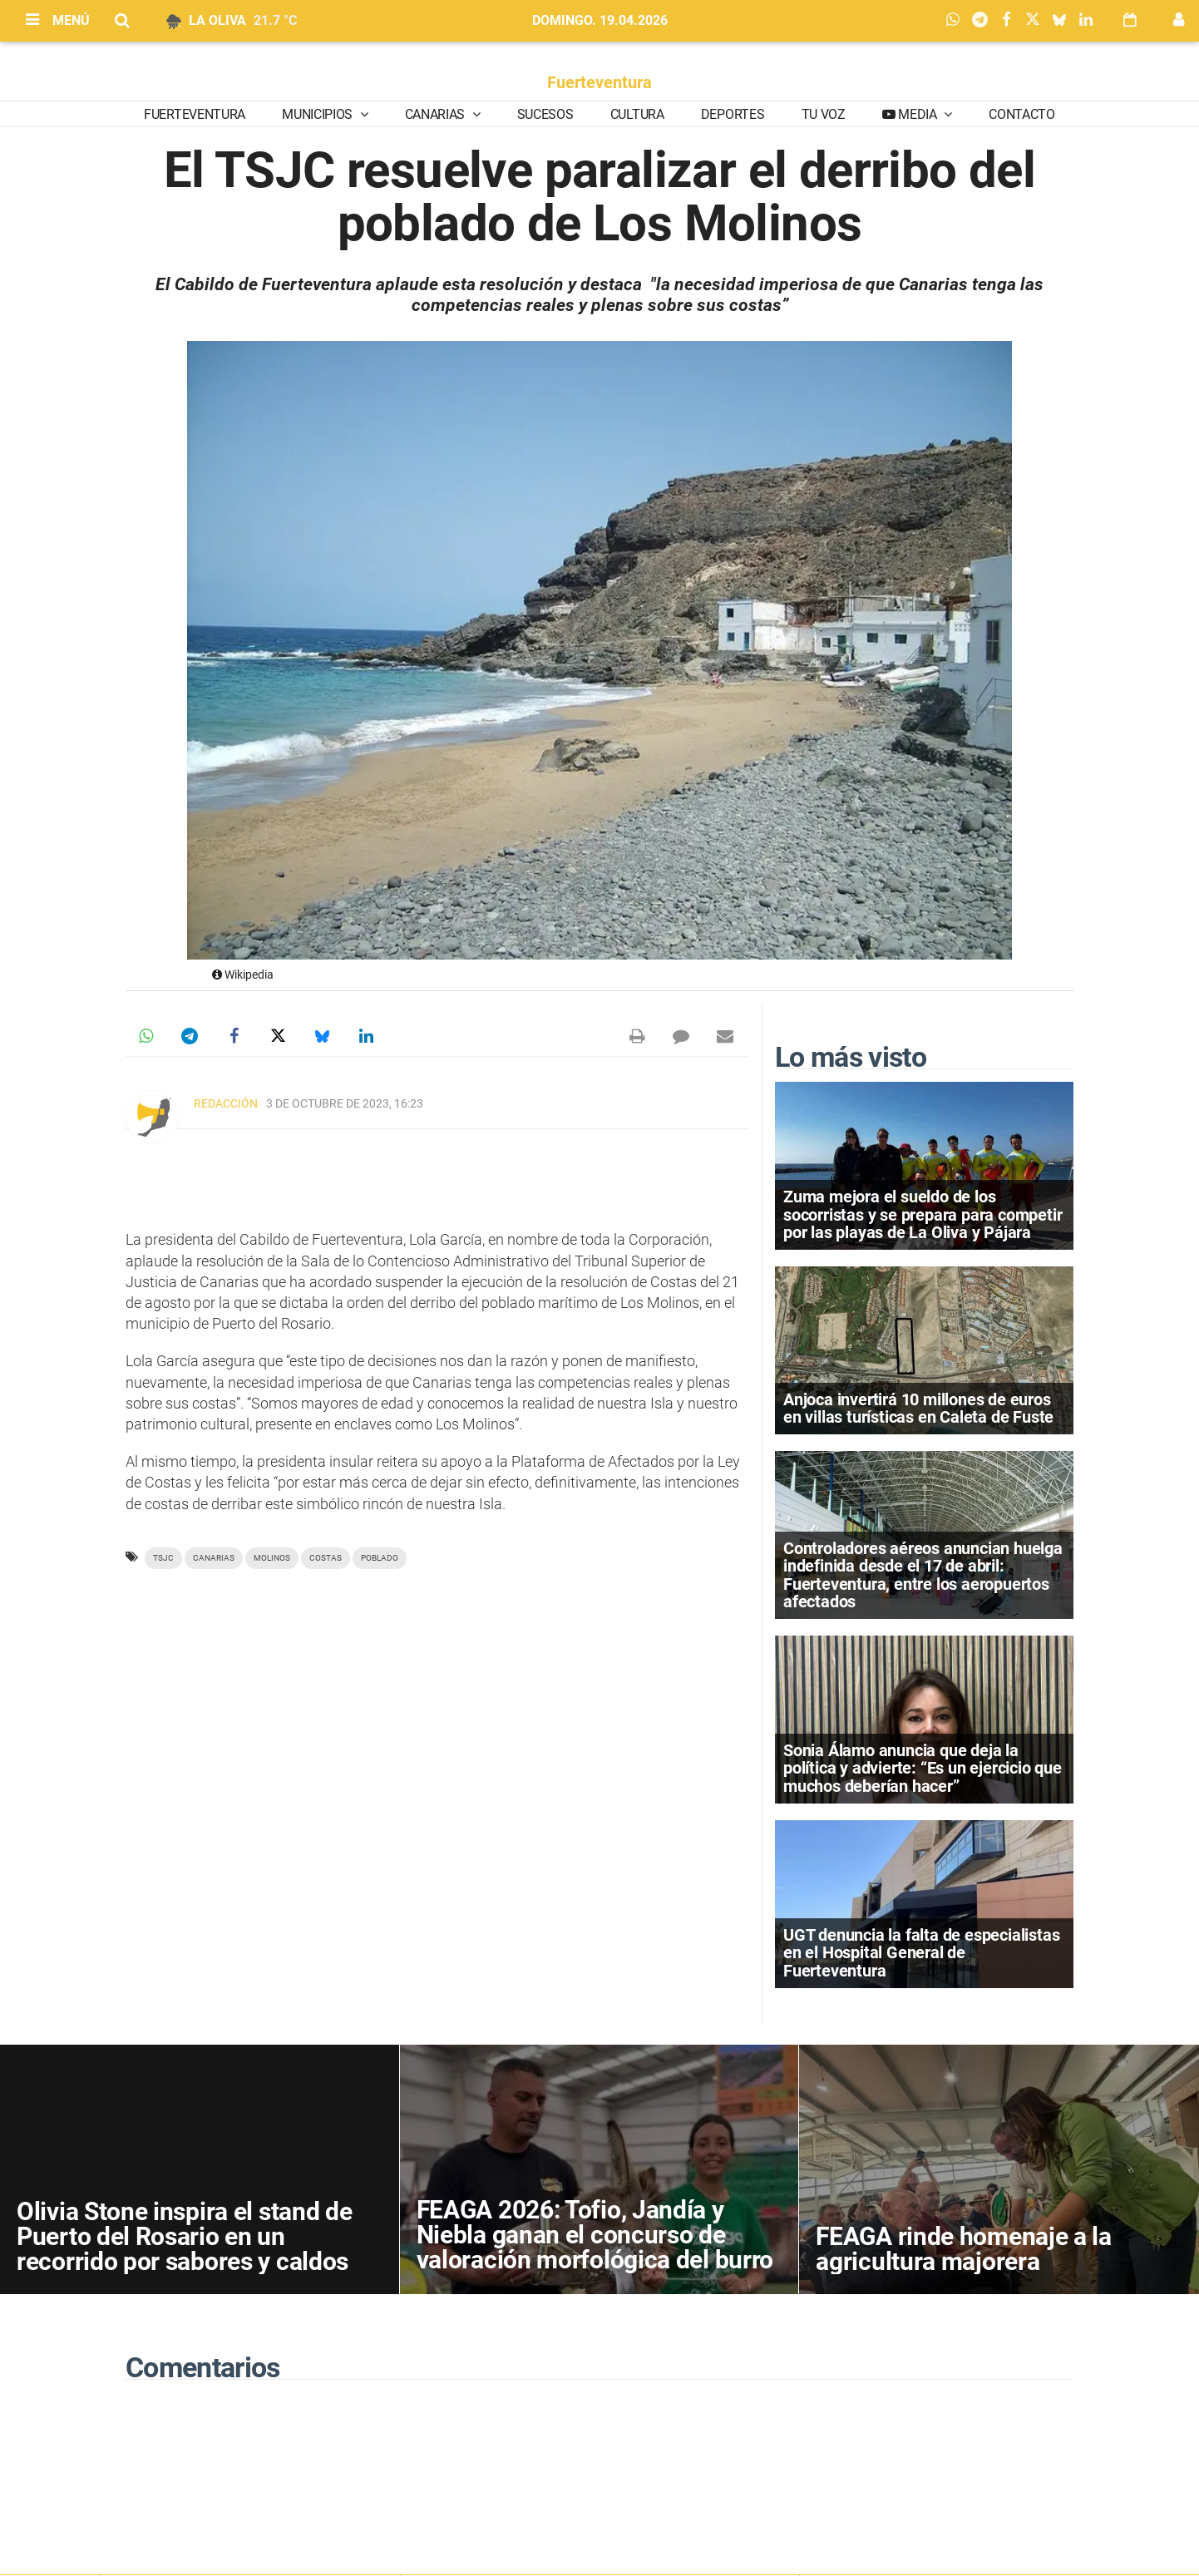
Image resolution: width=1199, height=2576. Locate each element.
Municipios (318, 114)
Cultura (637, 114)
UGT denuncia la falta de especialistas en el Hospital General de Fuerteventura (921, 1952)
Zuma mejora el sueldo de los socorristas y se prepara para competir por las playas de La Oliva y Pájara (922, 1214)
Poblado (379, 1557)
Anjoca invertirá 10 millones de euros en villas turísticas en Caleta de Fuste (918, 1408)
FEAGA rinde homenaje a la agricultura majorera (964, 2249)
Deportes (732, 114)
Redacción (226, 1103)
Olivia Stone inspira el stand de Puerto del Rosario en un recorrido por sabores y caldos (184, 2236)
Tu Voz (824, 114)
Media (918, 114)
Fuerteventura (599, 82)
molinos (272, 1557)
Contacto (1021, 114)
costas (325, 1557)
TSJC (163, 1557)
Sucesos (545, 114)
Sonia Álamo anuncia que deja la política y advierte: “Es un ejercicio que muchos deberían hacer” (922, 1767)
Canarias (436, 114)
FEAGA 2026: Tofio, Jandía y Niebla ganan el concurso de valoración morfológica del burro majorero (595, 2247)
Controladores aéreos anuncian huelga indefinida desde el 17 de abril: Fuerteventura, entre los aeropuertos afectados (923, 1574)
